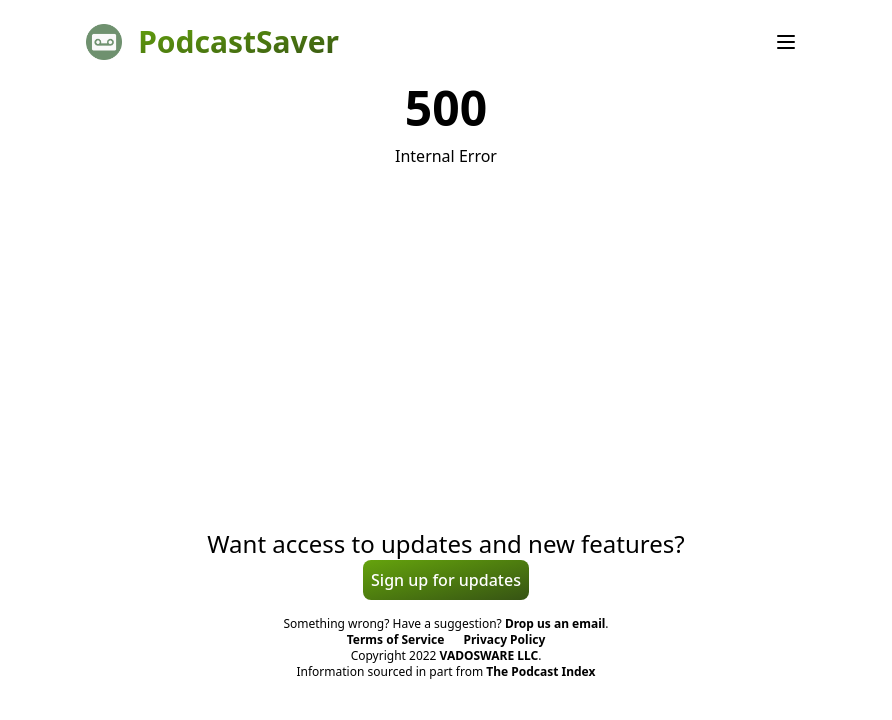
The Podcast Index (540, 671)
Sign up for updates (446, 580)
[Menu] (786, 42)
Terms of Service (396, 639)
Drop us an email (555, 623)
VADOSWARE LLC (489, 655)
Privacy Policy (505, 639)
